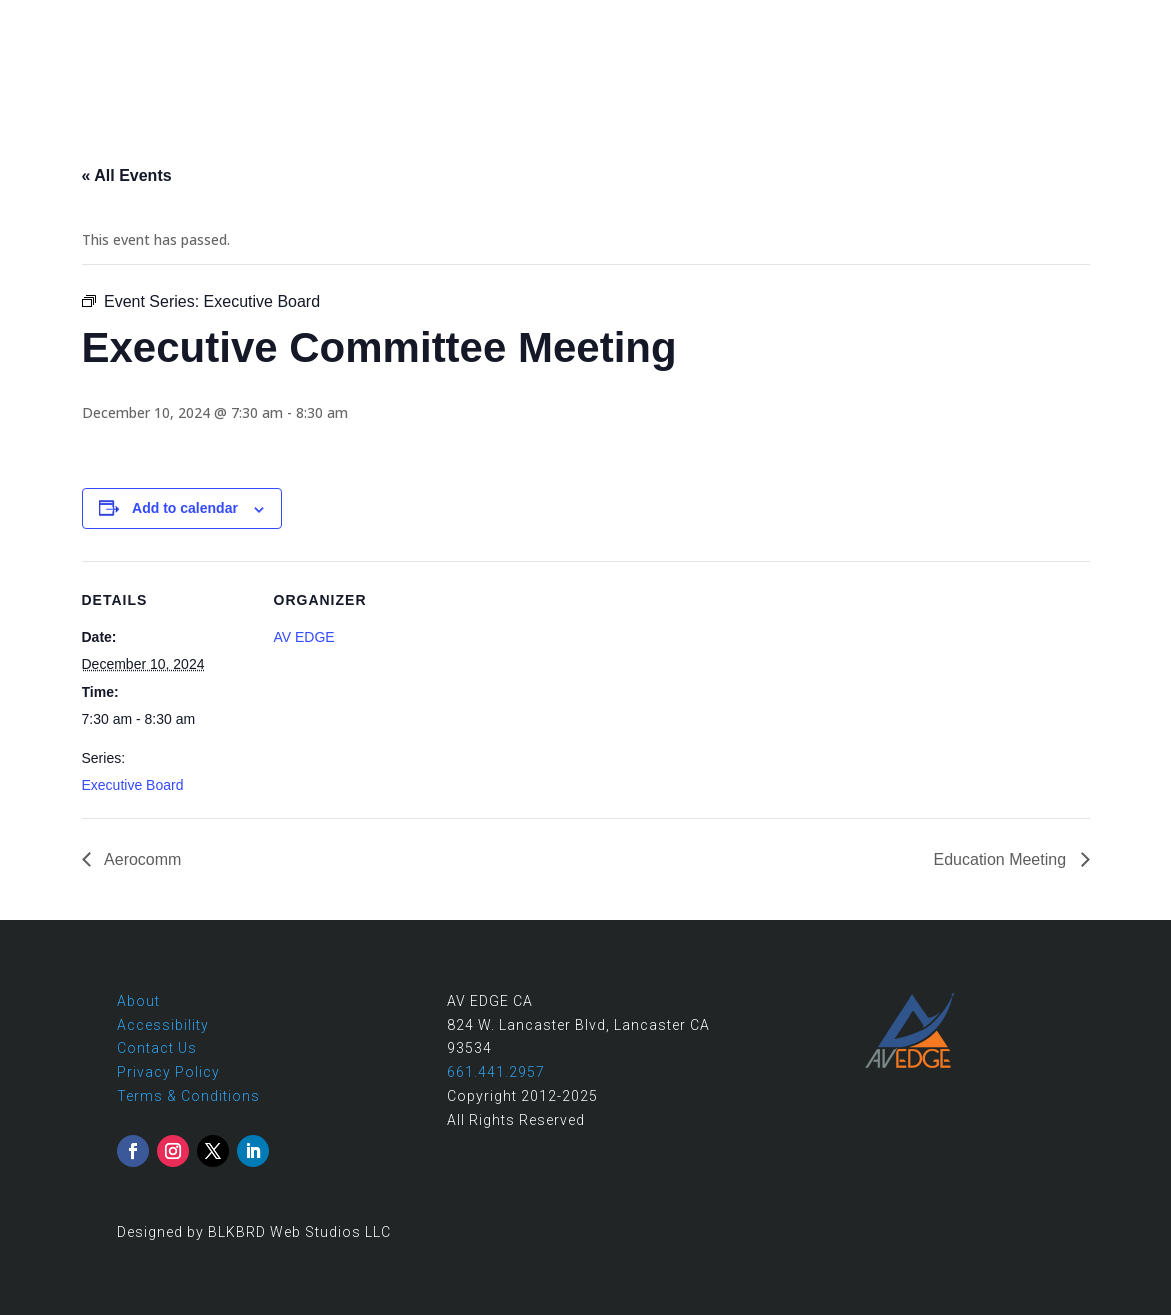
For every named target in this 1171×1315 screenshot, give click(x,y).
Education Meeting (1002, 859)
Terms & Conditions (188, 1096)
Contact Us (157, 1048)
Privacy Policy (168, 1072)
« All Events (127, 175)
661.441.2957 (1011, 21)
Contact (1116, 21)
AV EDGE (304, 637)
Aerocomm (141, 859)
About (138, 1001)
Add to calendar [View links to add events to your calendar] (185, 508)
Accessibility (163, 1025)
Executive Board (133, 785)
